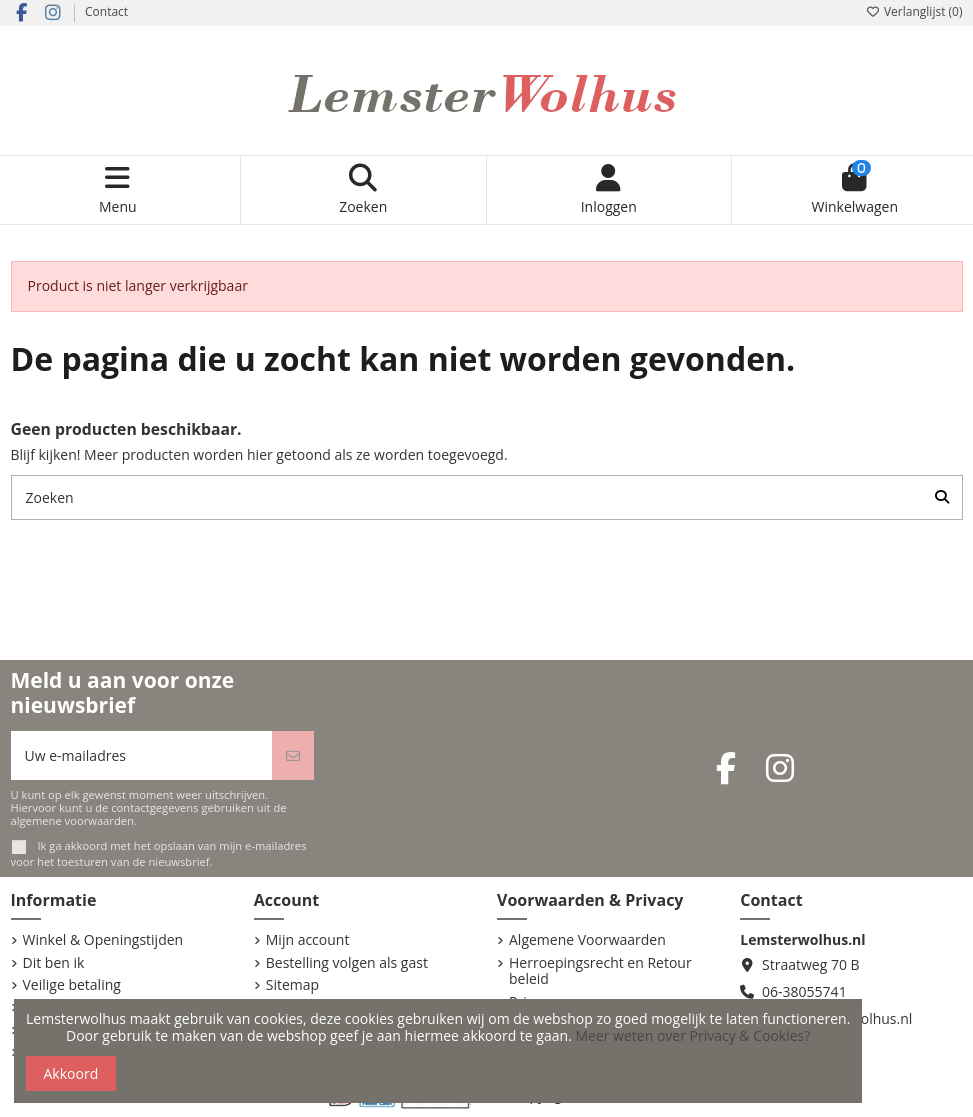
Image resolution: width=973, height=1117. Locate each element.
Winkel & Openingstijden (103, 940)
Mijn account (308, 940)
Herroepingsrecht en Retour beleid (600, 972)
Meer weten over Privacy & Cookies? (692, 1035)
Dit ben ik (54, 963)
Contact (106, 11)
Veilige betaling (72, 985)
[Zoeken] (942, 497)
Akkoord (71, 1073)
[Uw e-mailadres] (142, 755)
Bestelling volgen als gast (347, 963)
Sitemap (292, 985)
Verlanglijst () (914, 11)
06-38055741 (804, 991)
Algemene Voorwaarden (587, 940)
